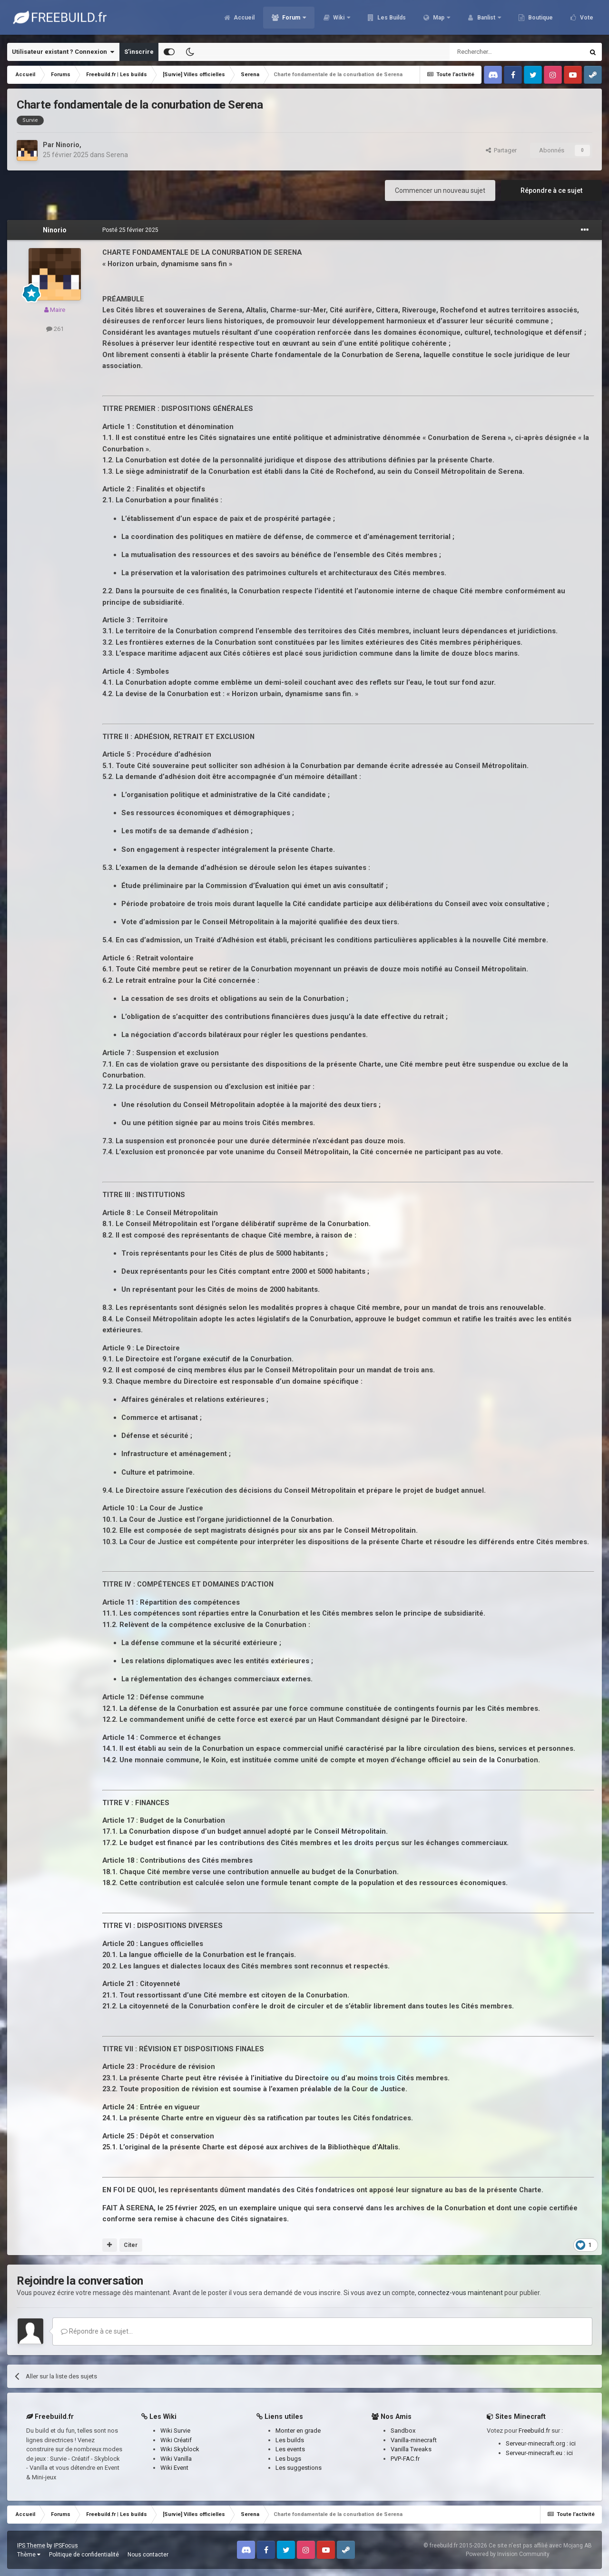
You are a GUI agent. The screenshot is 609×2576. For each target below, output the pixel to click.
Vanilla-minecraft (414, 2440)
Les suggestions (298, 2467)
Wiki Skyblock (179, 2449)
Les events (290, 2449)
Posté (130, 230)
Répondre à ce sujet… (97, 2331)
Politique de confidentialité (84, 2554)
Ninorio (67, 145)
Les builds (289, 2440)
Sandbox (403, 2430)
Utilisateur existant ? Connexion (63, 52)
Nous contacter (148, 2554)
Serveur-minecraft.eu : (536, 2452)
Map (439, 19)
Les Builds (391, 19)
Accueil (243, 19)
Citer (131, 2245)
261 (55, 328)
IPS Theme (31, 2545)
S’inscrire (139, 51)
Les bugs (288, 2458)
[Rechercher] (496, 52)
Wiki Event (174, 2467)
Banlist (486, 19)
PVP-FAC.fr (405, 2458)
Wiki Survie (175, 2430)
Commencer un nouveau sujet (440, 190)
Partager (501, 150)
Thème (28, 2554)
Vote (586, 19)
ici (573, 2443)
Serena (117, 155)
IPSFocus (66, 2545)
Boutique (540, 19)
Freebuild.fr (534, 2430)
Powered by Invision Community (508, 2554)
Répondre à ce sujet (551, 190)
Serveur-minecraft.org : (538, 2443)
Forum (291, 19)
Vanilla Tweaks (411, 2449)
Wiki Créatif (176, 2440)
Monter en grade (298, 2430)
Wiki (339, 19)
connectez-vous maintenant (460, 2292)
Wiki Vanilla (176, 2458)
